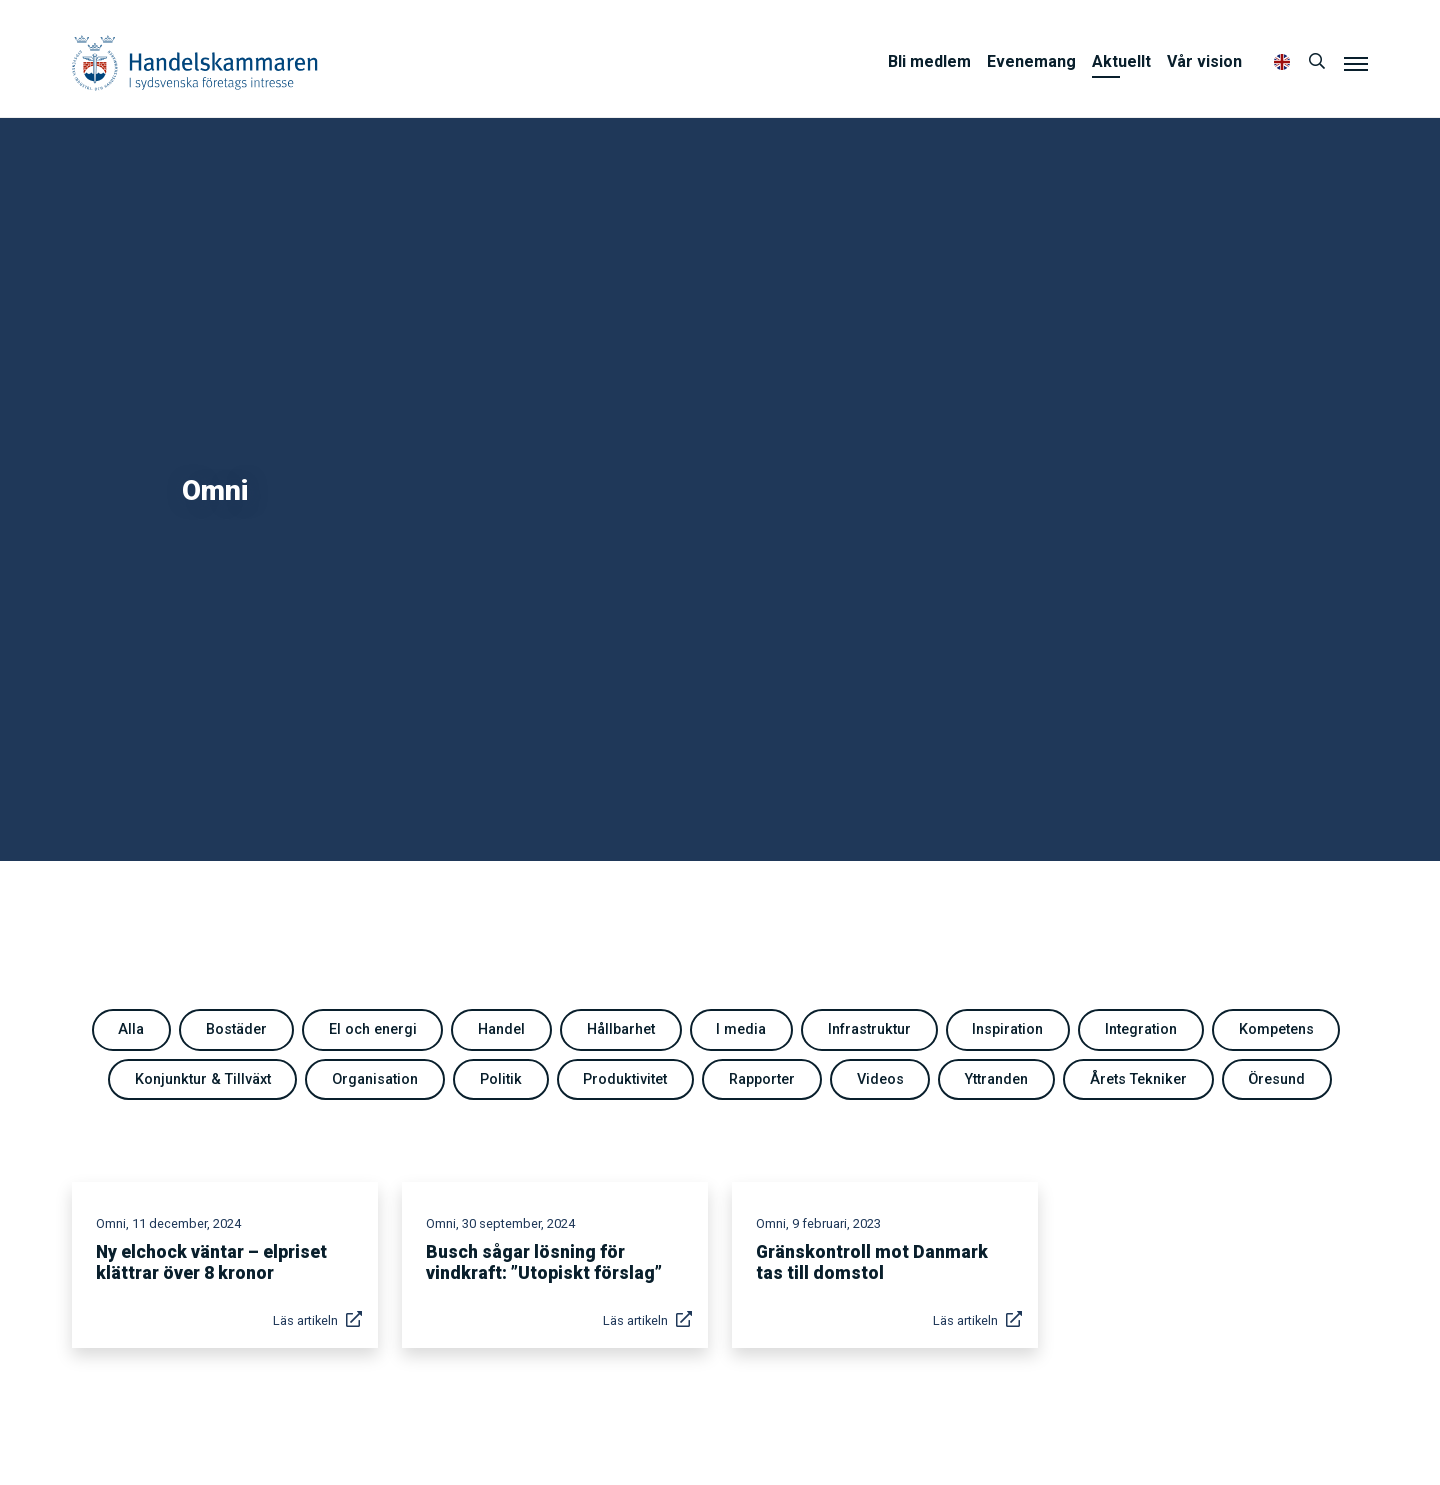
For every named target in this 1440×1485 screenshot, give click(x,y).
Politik (501, 1079)
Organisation (375, 1079)
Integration (1141, 1029)
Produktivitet (625, 1079)
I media (741, 1029)
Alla (131, 1029)
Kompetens (1276, 1029)
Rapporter (762, 1079)
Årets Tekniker (1138, 1079)
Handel (501, 1029)
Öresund (1276, 1079)
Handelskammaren (195, 62)
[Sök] (1317, 62)
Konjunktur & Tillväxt (203, 1079)
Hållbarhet (621, 1029)
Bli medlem (929, 61)
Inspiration (1007, 1029)
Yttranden (996, 1079)
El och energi (373, 1029)
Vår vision (1204, 61)
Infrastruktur (869, 1029)
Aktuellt (1121, 61)
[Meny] (1356, 63)
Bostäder (236, 1029)
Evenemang (1031, 61)
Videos (880, 1079)
